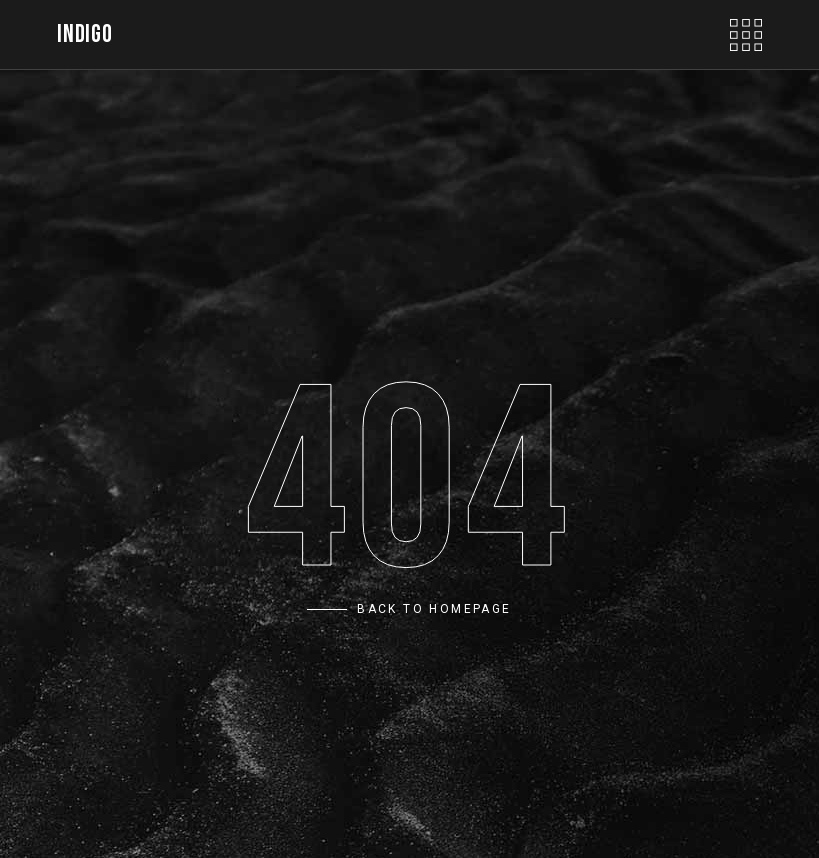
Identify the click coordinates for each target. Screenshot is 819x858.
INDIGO (84, 34)
